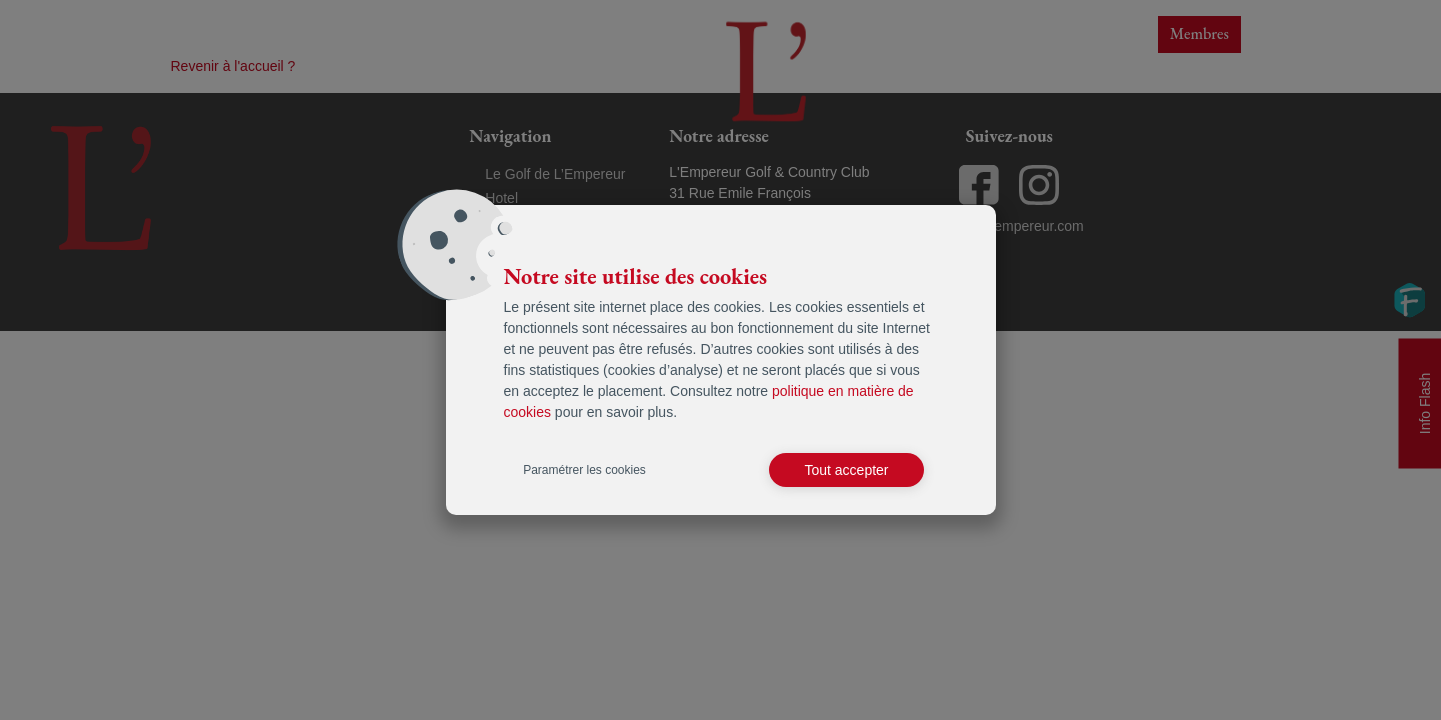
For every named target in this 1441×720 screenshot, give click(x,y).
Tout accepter (846, 470)
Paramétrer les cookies (584, 470)
